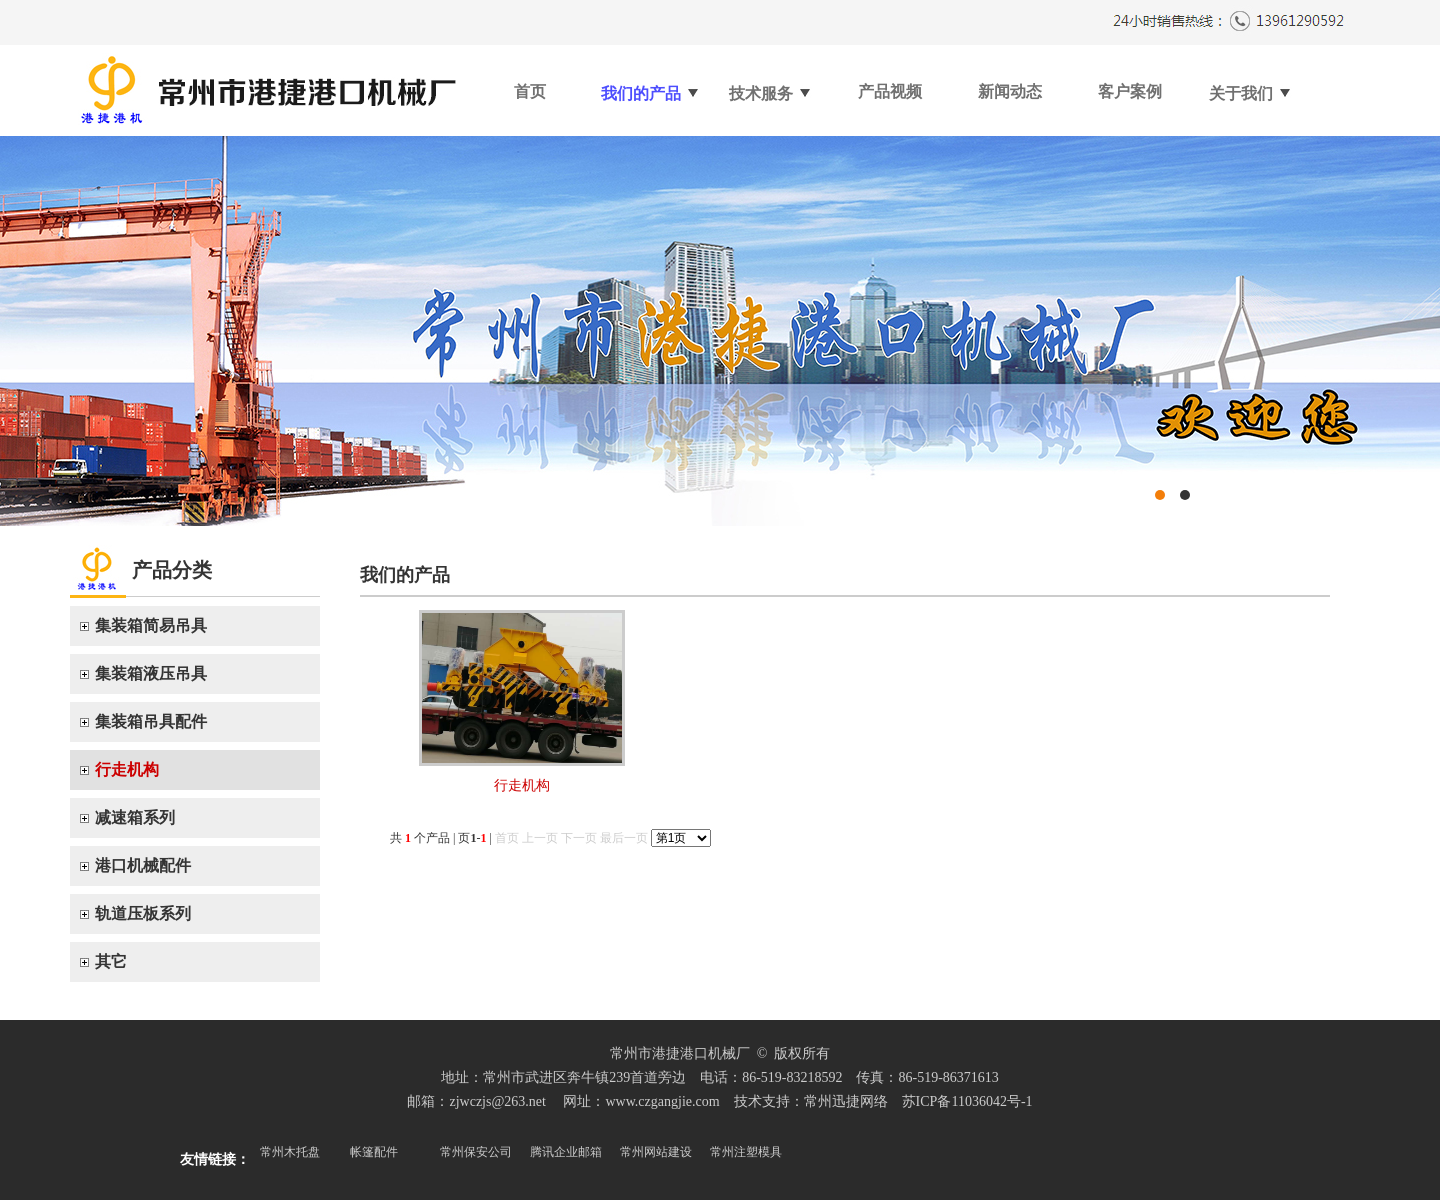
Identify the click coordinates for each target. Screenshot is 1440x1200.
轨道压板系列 (143, 913)
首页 (530, 91)
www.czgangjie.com (662, 1101)
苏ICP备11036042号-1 (967, 1101)
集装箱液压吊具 (151, 673)
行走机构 (127, 769)
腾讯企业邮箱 (566, 1152)
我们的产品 (650, 85)
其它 (111, 961)
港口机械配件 (143, 865)
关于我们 (1250, 85)
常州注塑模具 (746, 1152)
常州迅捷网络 (846, 1101)
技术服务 (770, 85)
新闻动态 (1010, 91)
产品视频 (890, 91)
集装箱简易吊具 (151, 625)
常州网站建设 (656, 1152)
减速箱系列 (135, 817)
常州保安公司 (476, 1152)
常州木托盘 (290, 1152)
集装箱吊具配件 (151, 721)
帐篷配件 (374, 1152)
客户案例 (1130, 91)
